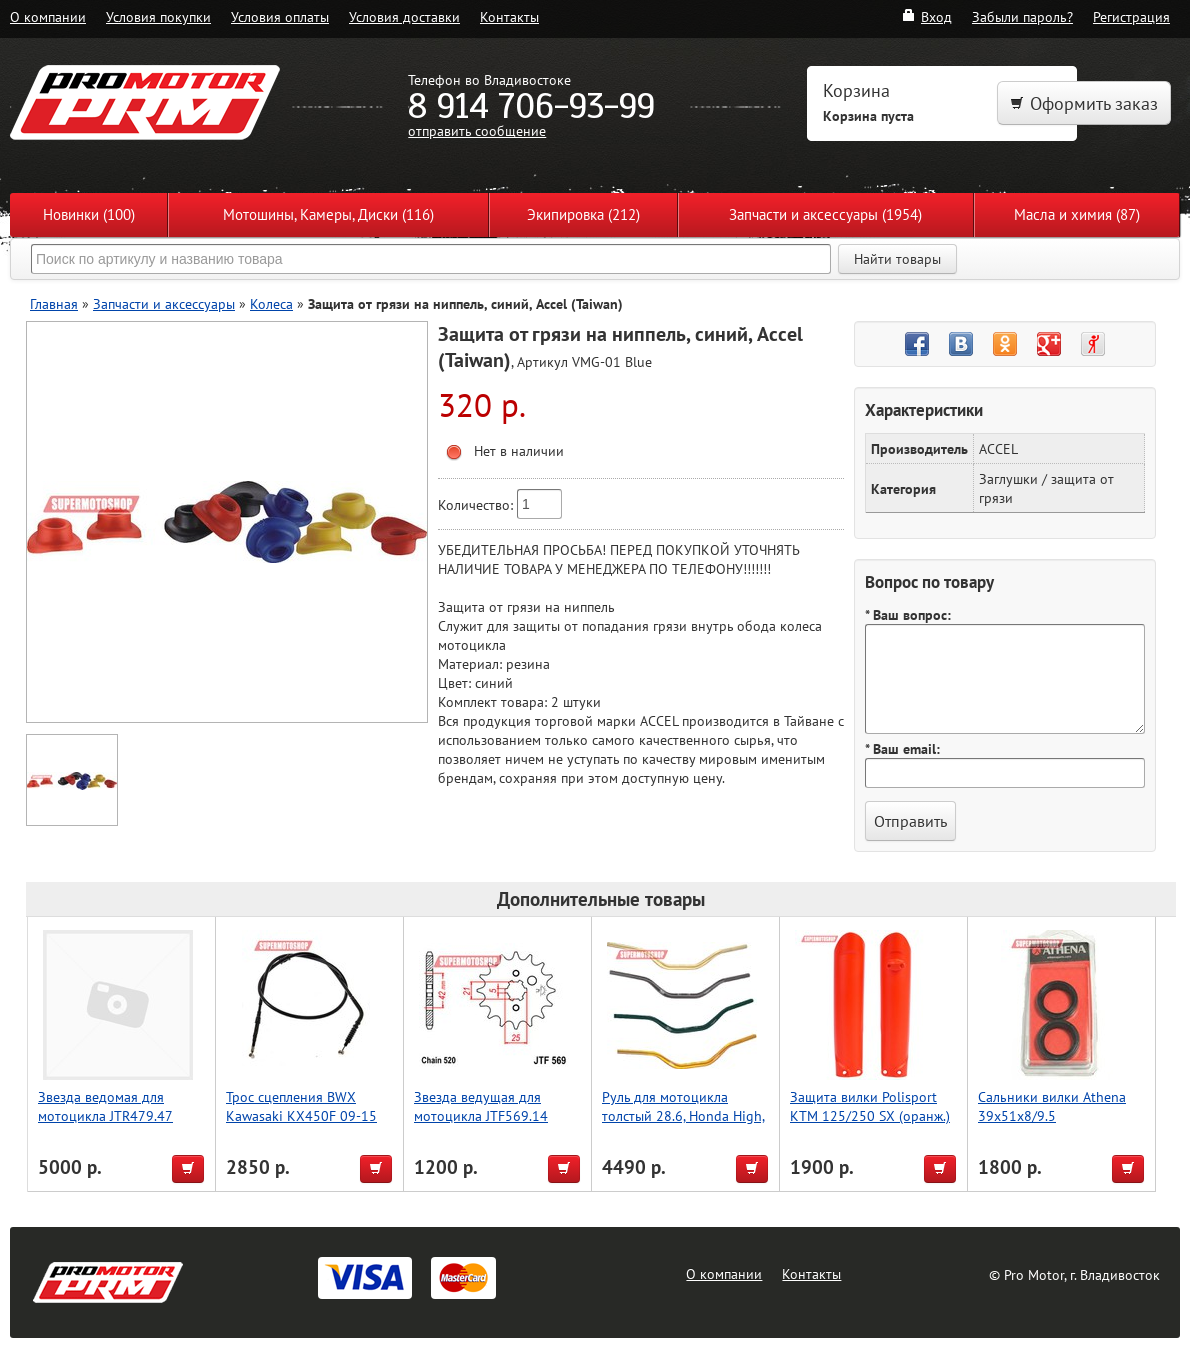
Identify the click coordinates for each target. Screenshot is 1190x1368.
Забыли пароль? (1022, 16)
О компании (48, 16)
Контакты (509, 16)
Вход (926, 16)
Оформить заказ (1084, 103)
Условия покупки (158, 16)
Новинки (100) (89, 214)
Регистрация (1131, 16)
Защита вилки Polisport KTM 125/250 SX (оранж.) (870, 1106)
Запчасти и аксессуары (164, 303)
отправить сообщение (477, 130)
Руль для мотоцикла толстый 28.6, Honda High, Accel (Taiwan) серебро (683, 1115)
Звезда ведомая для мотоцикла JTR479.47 (105, 1106)
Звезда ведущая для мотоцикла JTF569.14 (481, 1106)
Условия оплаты (280, 16)
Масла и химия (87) (1077, 214)
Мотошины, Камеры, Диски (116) (328, 214)
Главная (54, 303)
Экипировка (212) (583, 214)
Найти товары (897, 259)
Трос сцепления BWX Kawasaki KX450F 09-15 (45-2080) (301, 1115)
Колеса (271, 303)
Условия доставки (404, 16)
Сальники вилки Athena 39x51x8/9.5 (1052, 1106)
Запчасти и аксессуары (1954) (825, 214)
